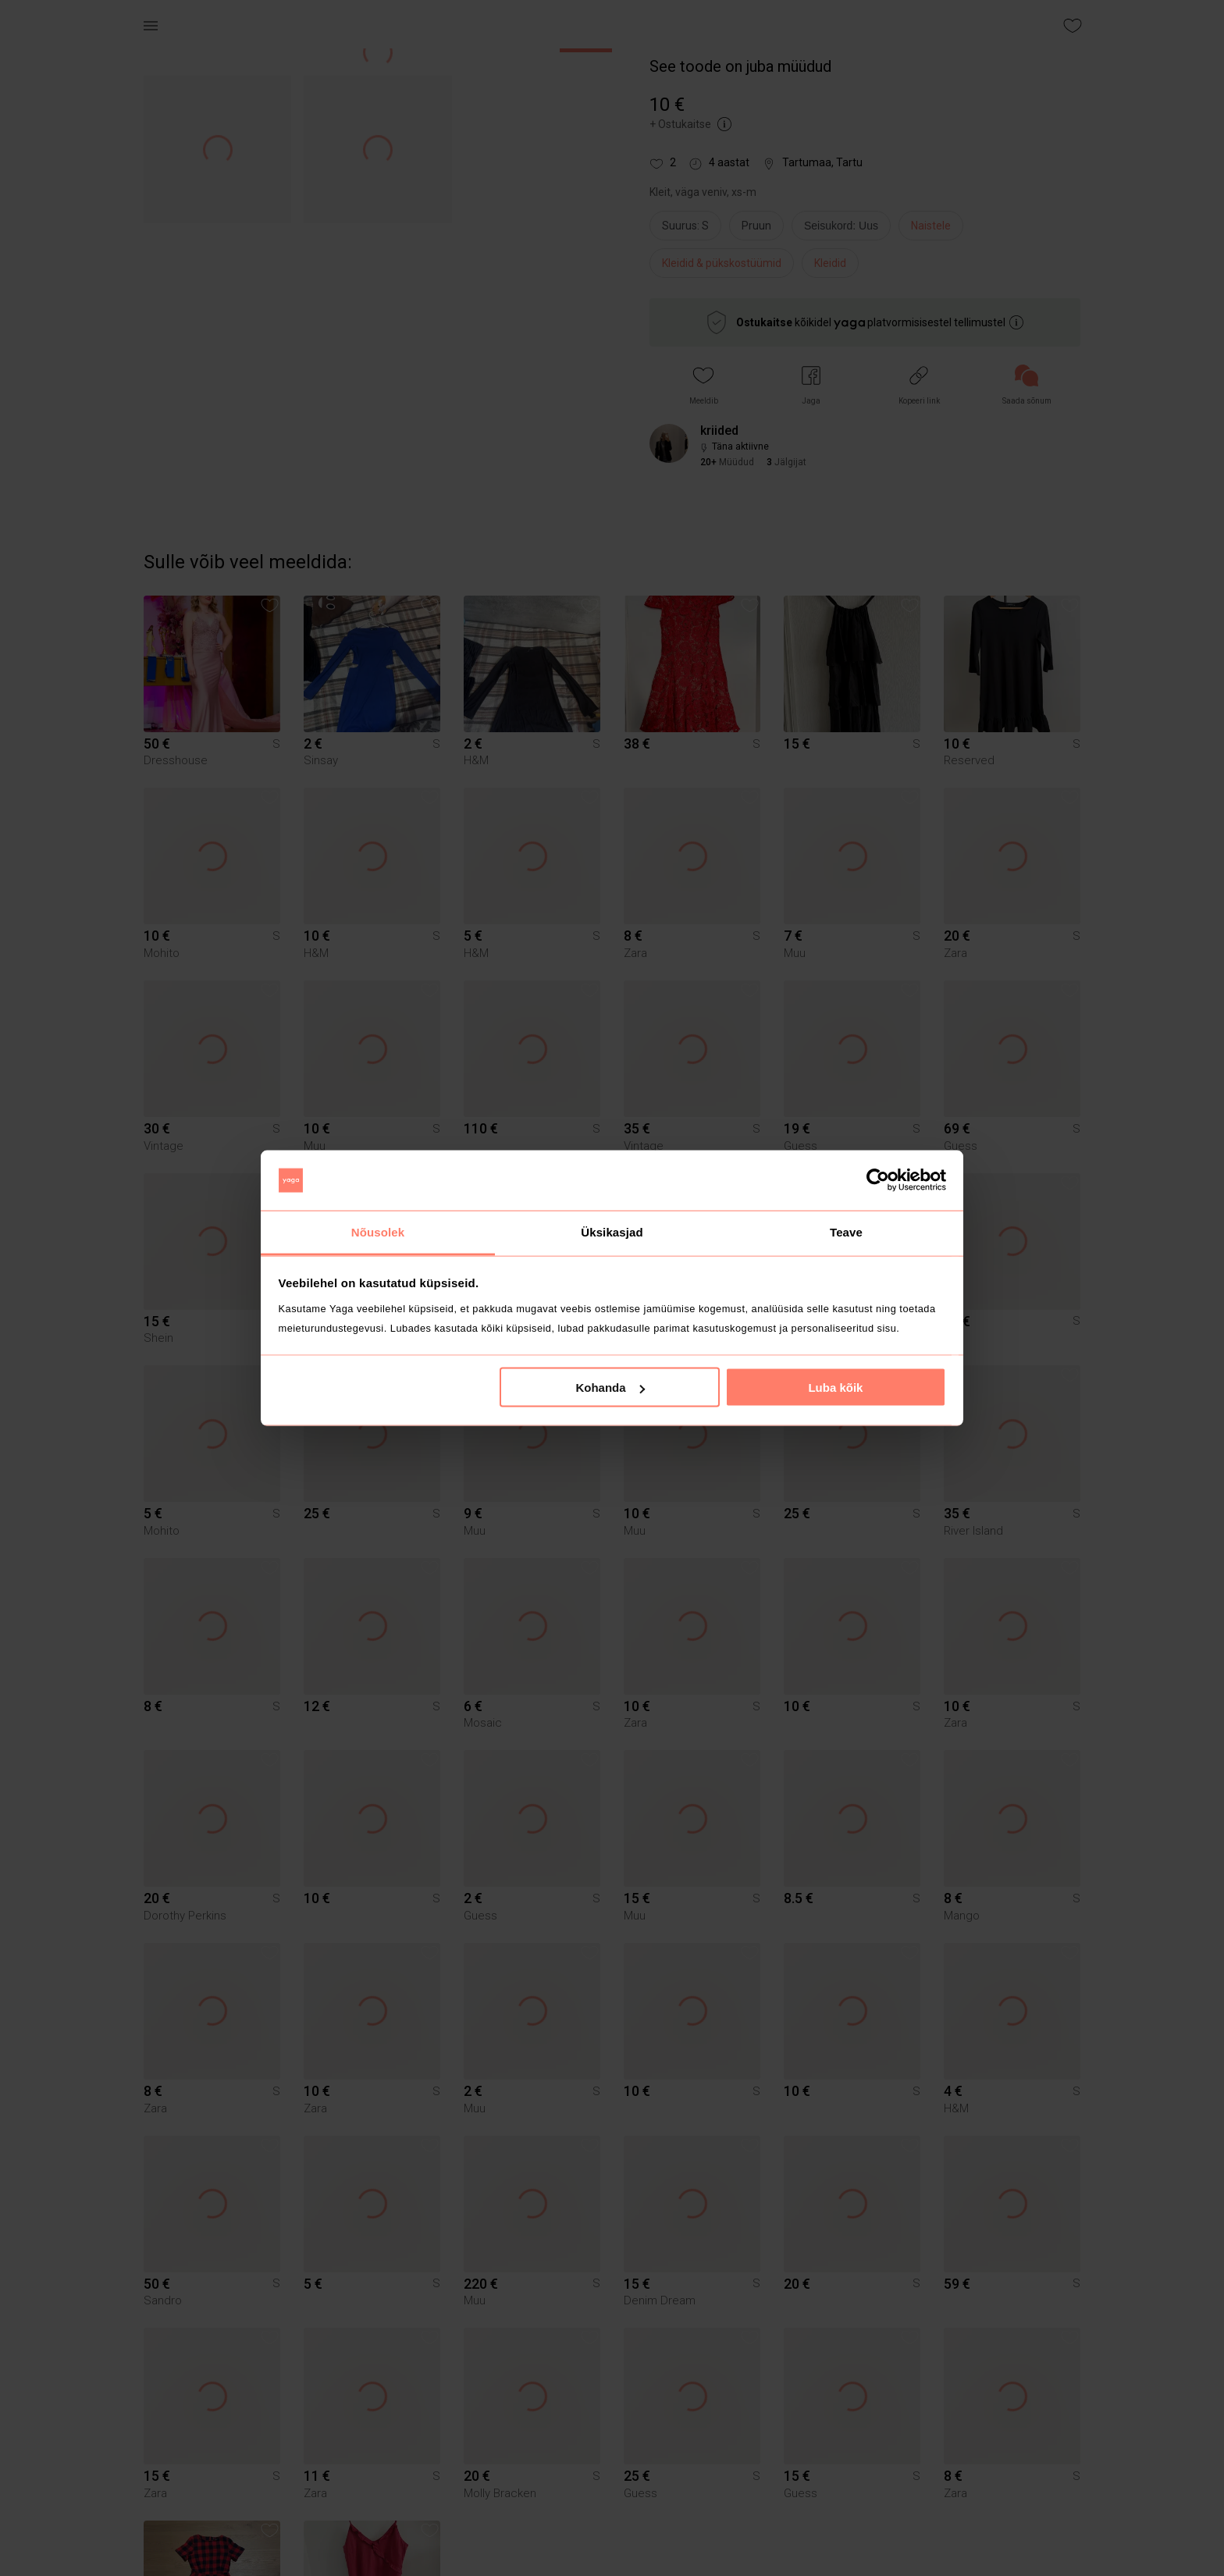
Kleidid (830, 263)
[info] (845, 229)
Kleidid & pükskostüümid (721, 263)
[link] (1026, 385)
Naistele (931, 225)
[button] (703, 385)
